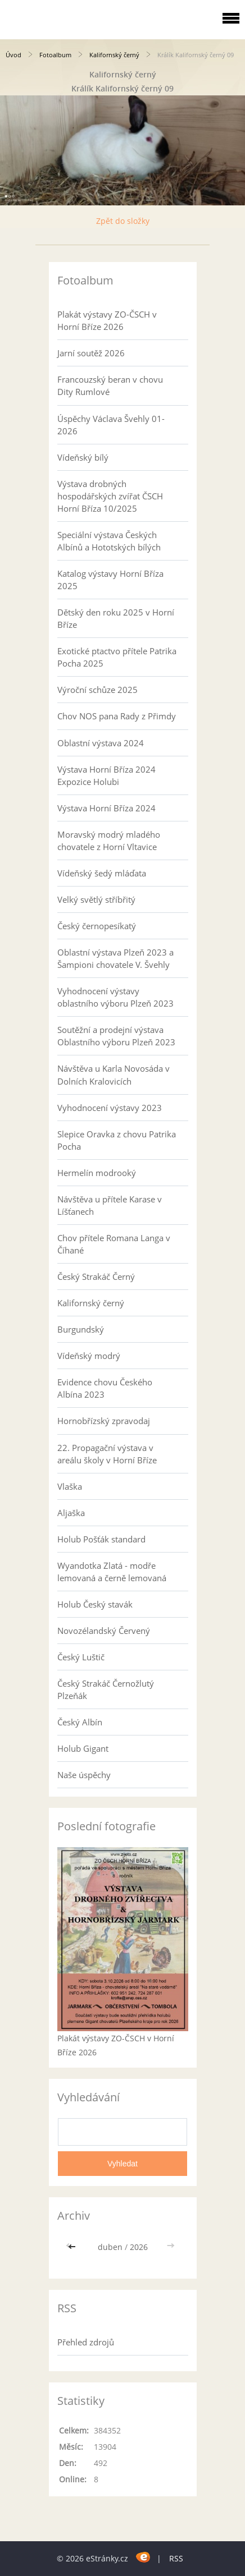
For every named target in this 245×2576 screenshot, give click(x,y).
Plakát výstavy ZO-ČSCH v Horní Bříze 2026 (107, 320)
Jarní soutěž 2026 (91, 353)
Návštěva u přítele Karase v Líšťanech (109, 1205)
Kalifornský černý (114, 54)
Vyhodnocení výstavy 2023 (109, 1107)
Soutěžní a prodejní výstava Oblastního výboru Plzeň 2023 (116, 1036)
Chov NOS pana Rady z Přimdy (116, 716)
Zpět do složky (122, 220)
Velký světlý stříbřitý (96, 899)
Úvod (13, 54)
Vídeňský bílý (82, 457)
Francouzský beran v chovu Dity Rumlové (110, 385)
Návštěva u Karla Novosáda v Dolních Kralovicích (113, 1074)
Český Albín (79, 1722)
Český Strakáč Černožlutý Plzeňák (105, 1689)
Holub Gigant (82, 1748)
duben (110, 2247)
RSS (176, 2558)
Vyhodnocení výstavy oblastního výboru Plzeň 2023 (115, 997)
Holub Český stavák (95, 1604)
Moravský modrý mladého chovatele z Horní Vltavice (108, 840)
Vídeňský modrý (88, 1355)
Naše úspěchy (84, 1774)
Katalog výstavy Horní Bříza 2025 (110, 579)
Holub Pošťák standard (101, 1539)
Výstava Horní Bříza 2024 (106, 808)
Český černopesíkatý (96, 925)
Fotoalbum (55, 54)
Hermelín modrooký (96, 1172)
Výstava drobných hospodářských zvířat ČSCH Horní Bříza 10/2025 (110, 496)
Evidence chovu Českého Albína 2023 (104, 1388)
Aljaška (71, 1512)
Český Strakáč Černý (96, 1276)
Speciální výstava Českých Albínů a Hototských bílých (109, 541)
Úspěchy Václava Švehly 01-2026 (111, 425)
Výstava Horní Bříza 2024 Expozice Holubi (106, 775)
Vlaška (69, 1486)
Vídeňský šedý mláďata (101, 873)
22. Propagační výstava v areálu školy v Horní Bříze (107, 1454)
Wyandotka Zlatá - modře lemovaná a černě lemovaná (111, 1571)
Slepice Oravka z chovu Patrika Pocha (116, 1140)
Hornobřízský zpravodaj (103, 1420)
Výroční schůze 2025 (97, 689)
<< (73, 2247)
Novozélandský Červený (103, 1630)
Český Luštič (81, 1657)
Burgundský (80, 1329)
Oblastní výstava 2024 (100, 743)
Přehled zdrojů (85, 2342)
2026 (139, 2247)
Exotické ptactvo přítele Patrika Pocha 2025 (116, 657)
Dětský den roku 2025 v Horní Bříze (115, 618)
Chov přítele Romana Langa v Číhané (113, 1244)
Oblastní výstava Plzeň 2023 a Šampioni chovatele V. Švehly (115, 958)
